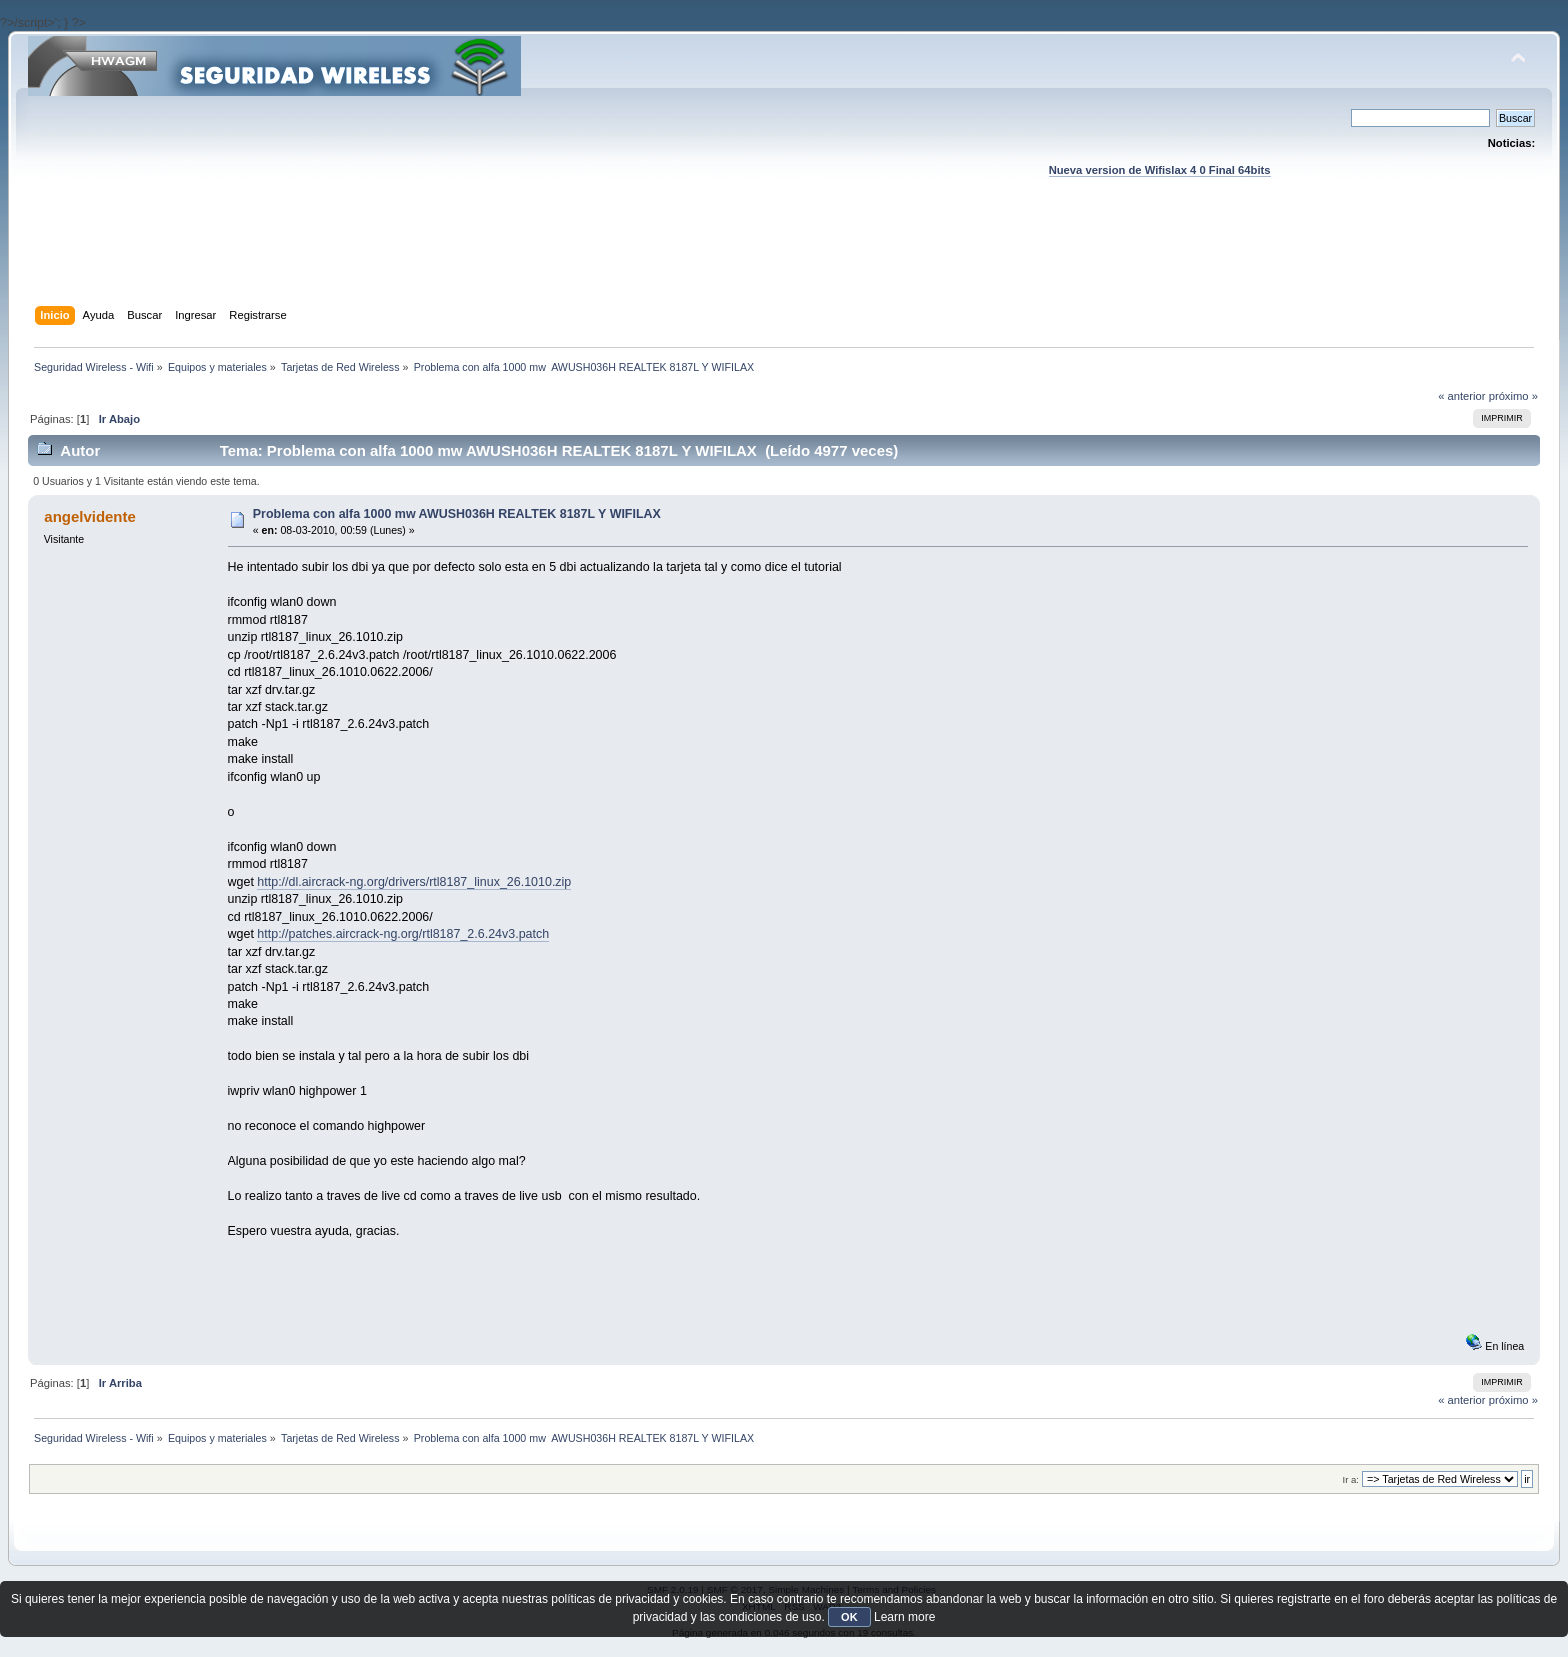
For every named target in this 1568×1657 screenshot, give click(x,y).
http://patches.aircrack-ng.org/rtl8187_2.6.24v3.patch (403, 934)
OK (849, 1617)
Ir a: (1351, 1479)
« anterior (1461, 396)
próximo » (1513, 396)
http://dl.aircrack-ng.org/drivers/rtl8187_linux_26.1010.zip (414, 882)
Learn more (904, 1617)
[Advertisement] (784, 261)
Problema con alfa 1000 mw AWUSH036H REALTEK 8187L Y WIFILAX (457, 514)
